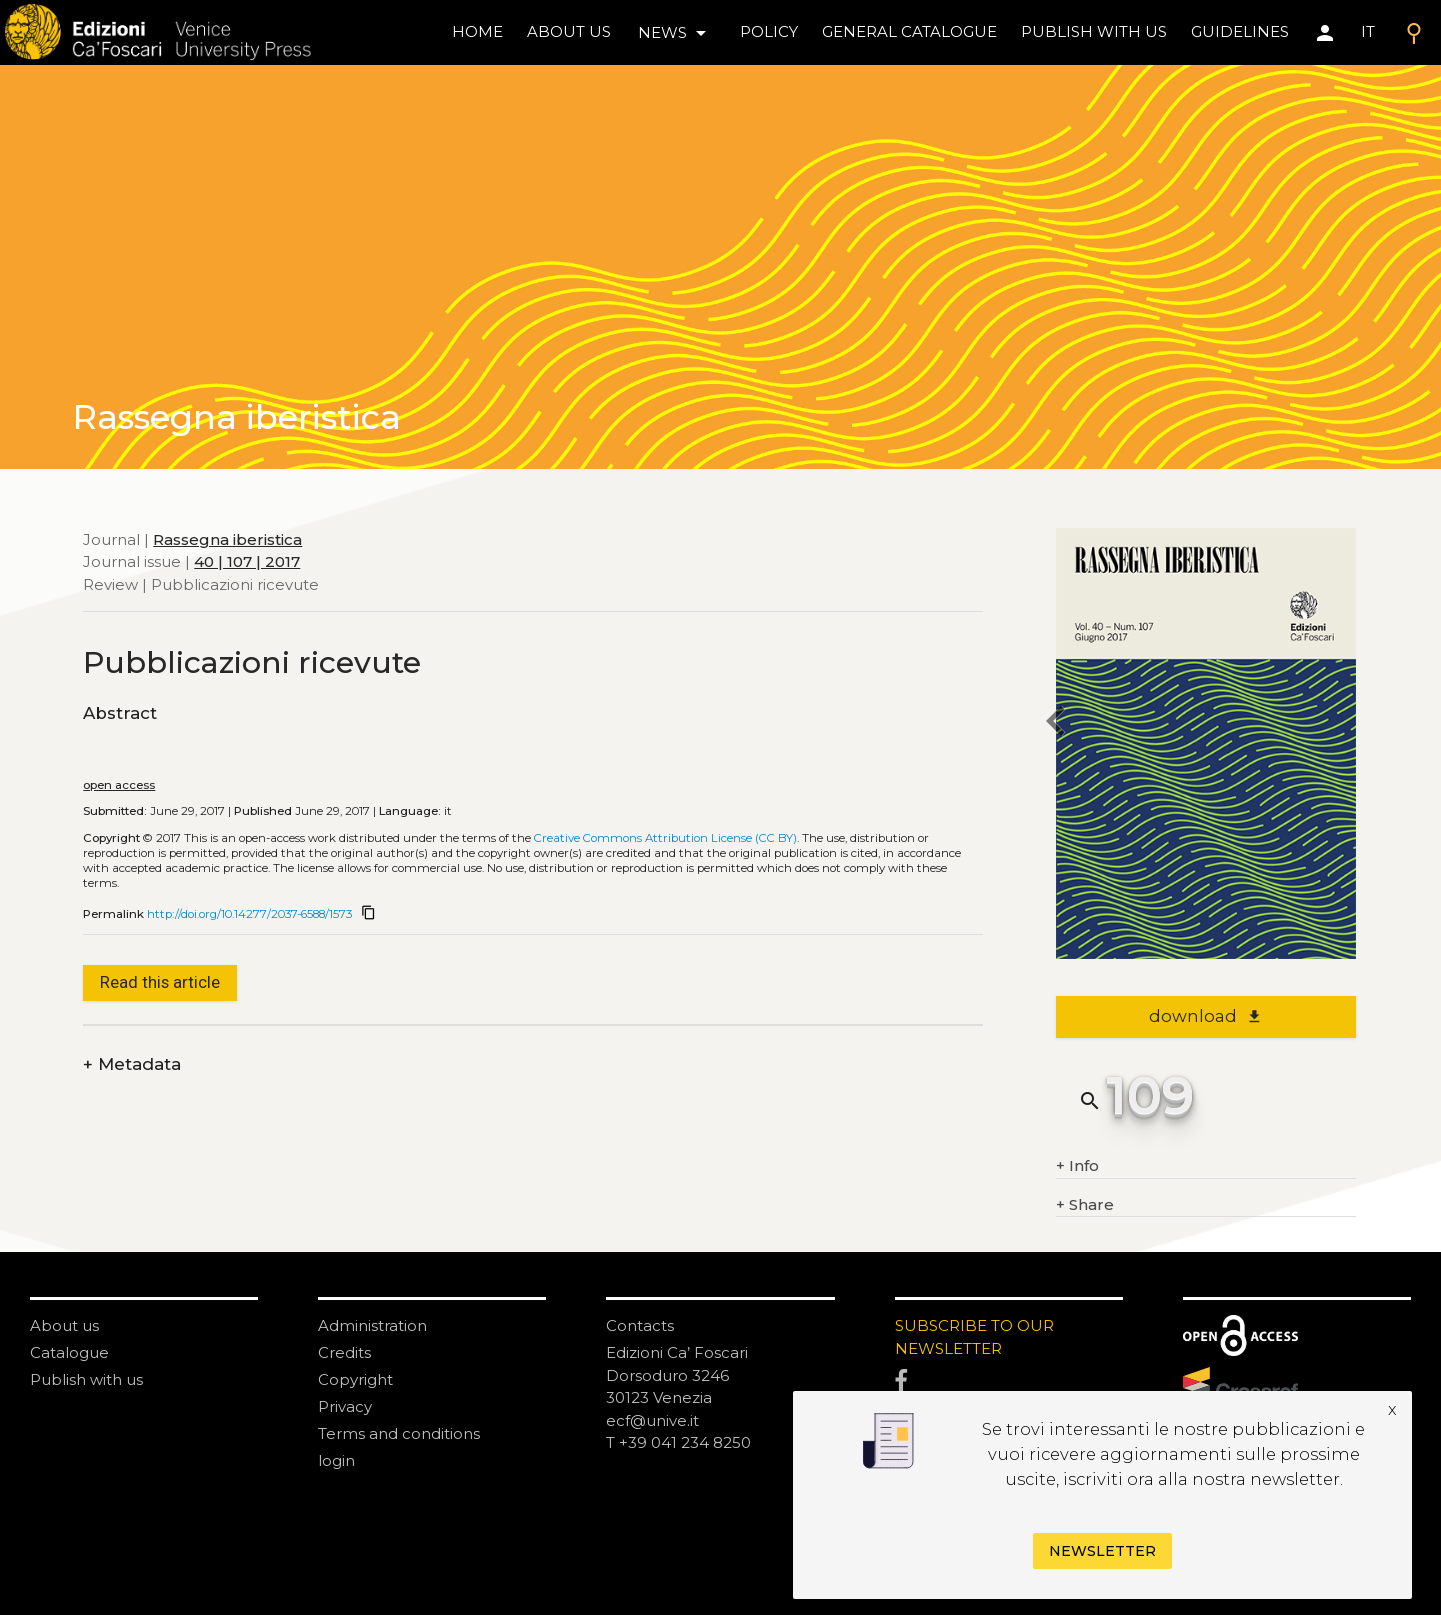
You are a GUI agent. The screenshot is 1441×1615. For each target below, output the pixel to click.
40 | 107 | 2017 (247, 561)
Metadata (132, 1064)
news (675, 33)
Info (1077, 1166)
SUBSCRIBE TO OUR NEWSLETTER (974, 1337)
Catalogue (69, 1352)
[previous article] (1056, 724)
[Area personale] (1325, 33)
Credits (344, 1352)
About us (569, 31)
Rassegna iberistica (227, 539)
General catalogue (909, 31)
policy (769, 31)
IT (1368, 31)
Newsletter (1102, 1551)
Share (1085, 1205)
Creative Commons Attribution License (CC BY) (665, 838)
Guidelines (1240, 31)
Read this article (160, 982)
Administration (372, 1325)
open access (119, 785)
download (1205, 1016)
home (477, 31)
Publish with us (1094, 31)
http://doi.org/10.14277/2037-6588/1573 (249, 914)
